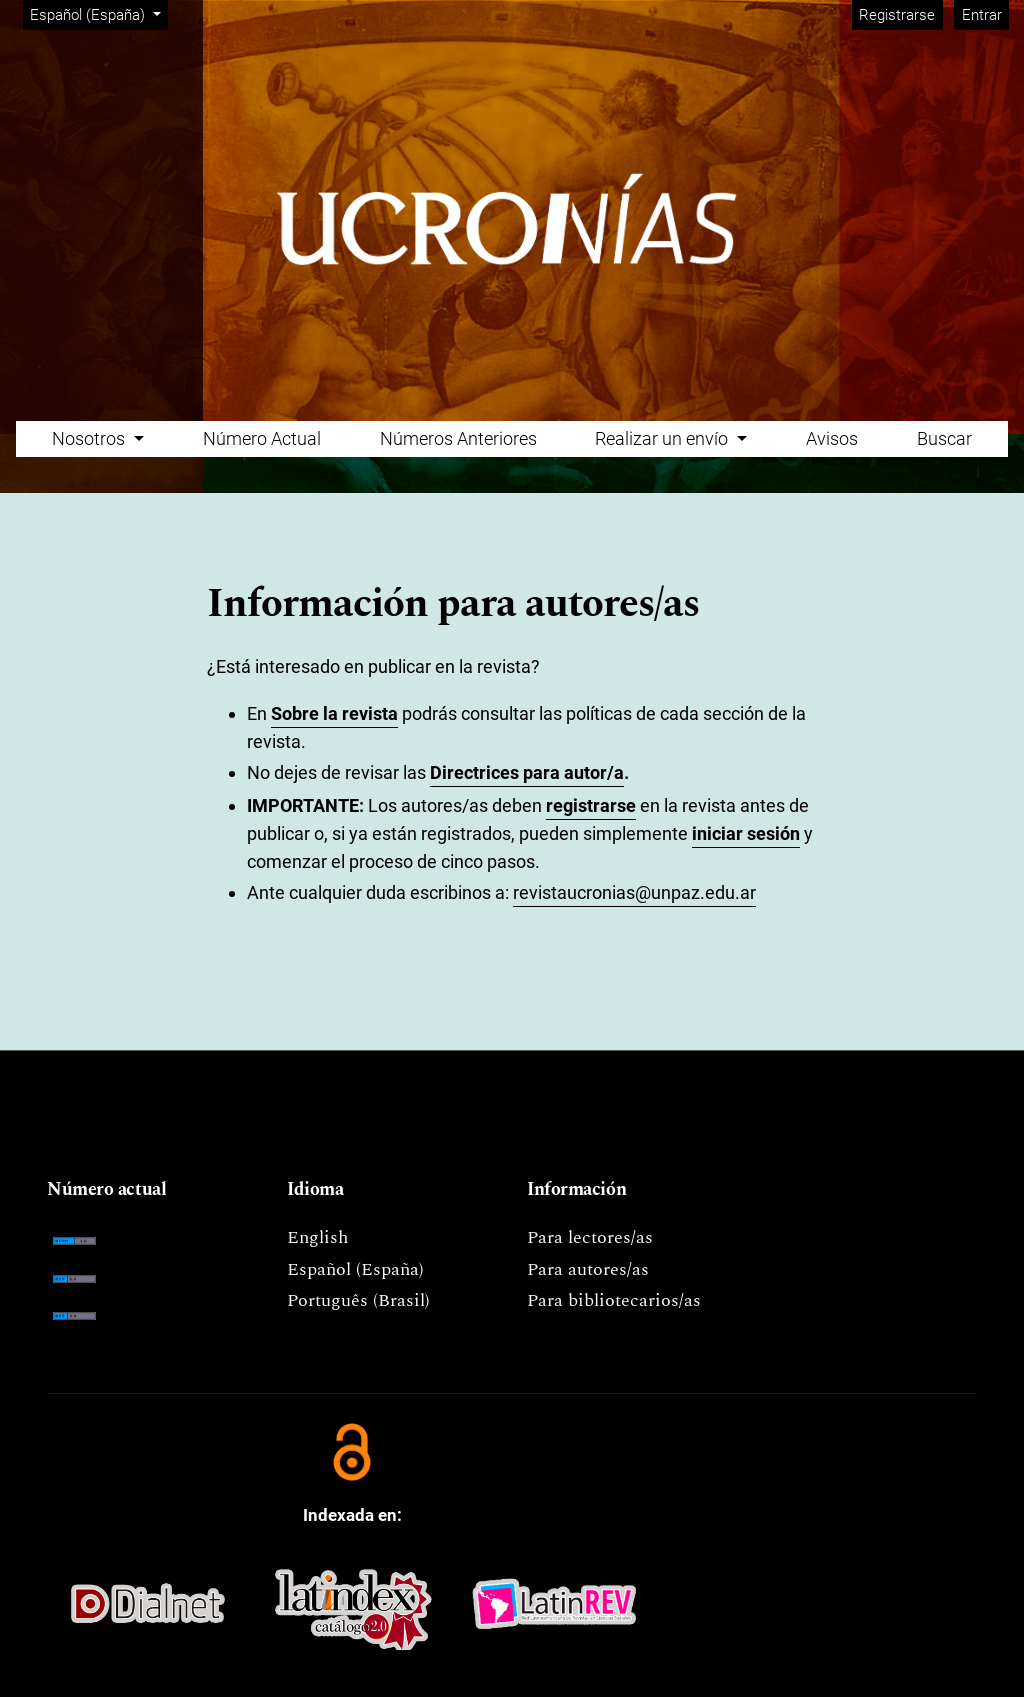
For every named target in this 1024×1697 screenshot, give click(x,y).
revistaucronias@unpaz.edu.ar (634, 892)
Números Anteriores (458, 438)
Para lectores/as (590, 1237)
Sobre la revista (334, 713)
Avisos (832, 438)
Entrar (982, 15)
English (317, 1237)
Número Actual (262, 438)
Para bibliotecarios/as (614, 1300)
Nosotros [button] (90, 438)
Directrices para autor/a (527, 772)
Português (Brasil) (358, 1300)
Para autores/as (588, 1269)
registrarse (591, 805)
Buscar (944, 438)
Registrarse (897, 15)
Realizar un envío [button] (663, 438)
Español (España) (98, 13)
